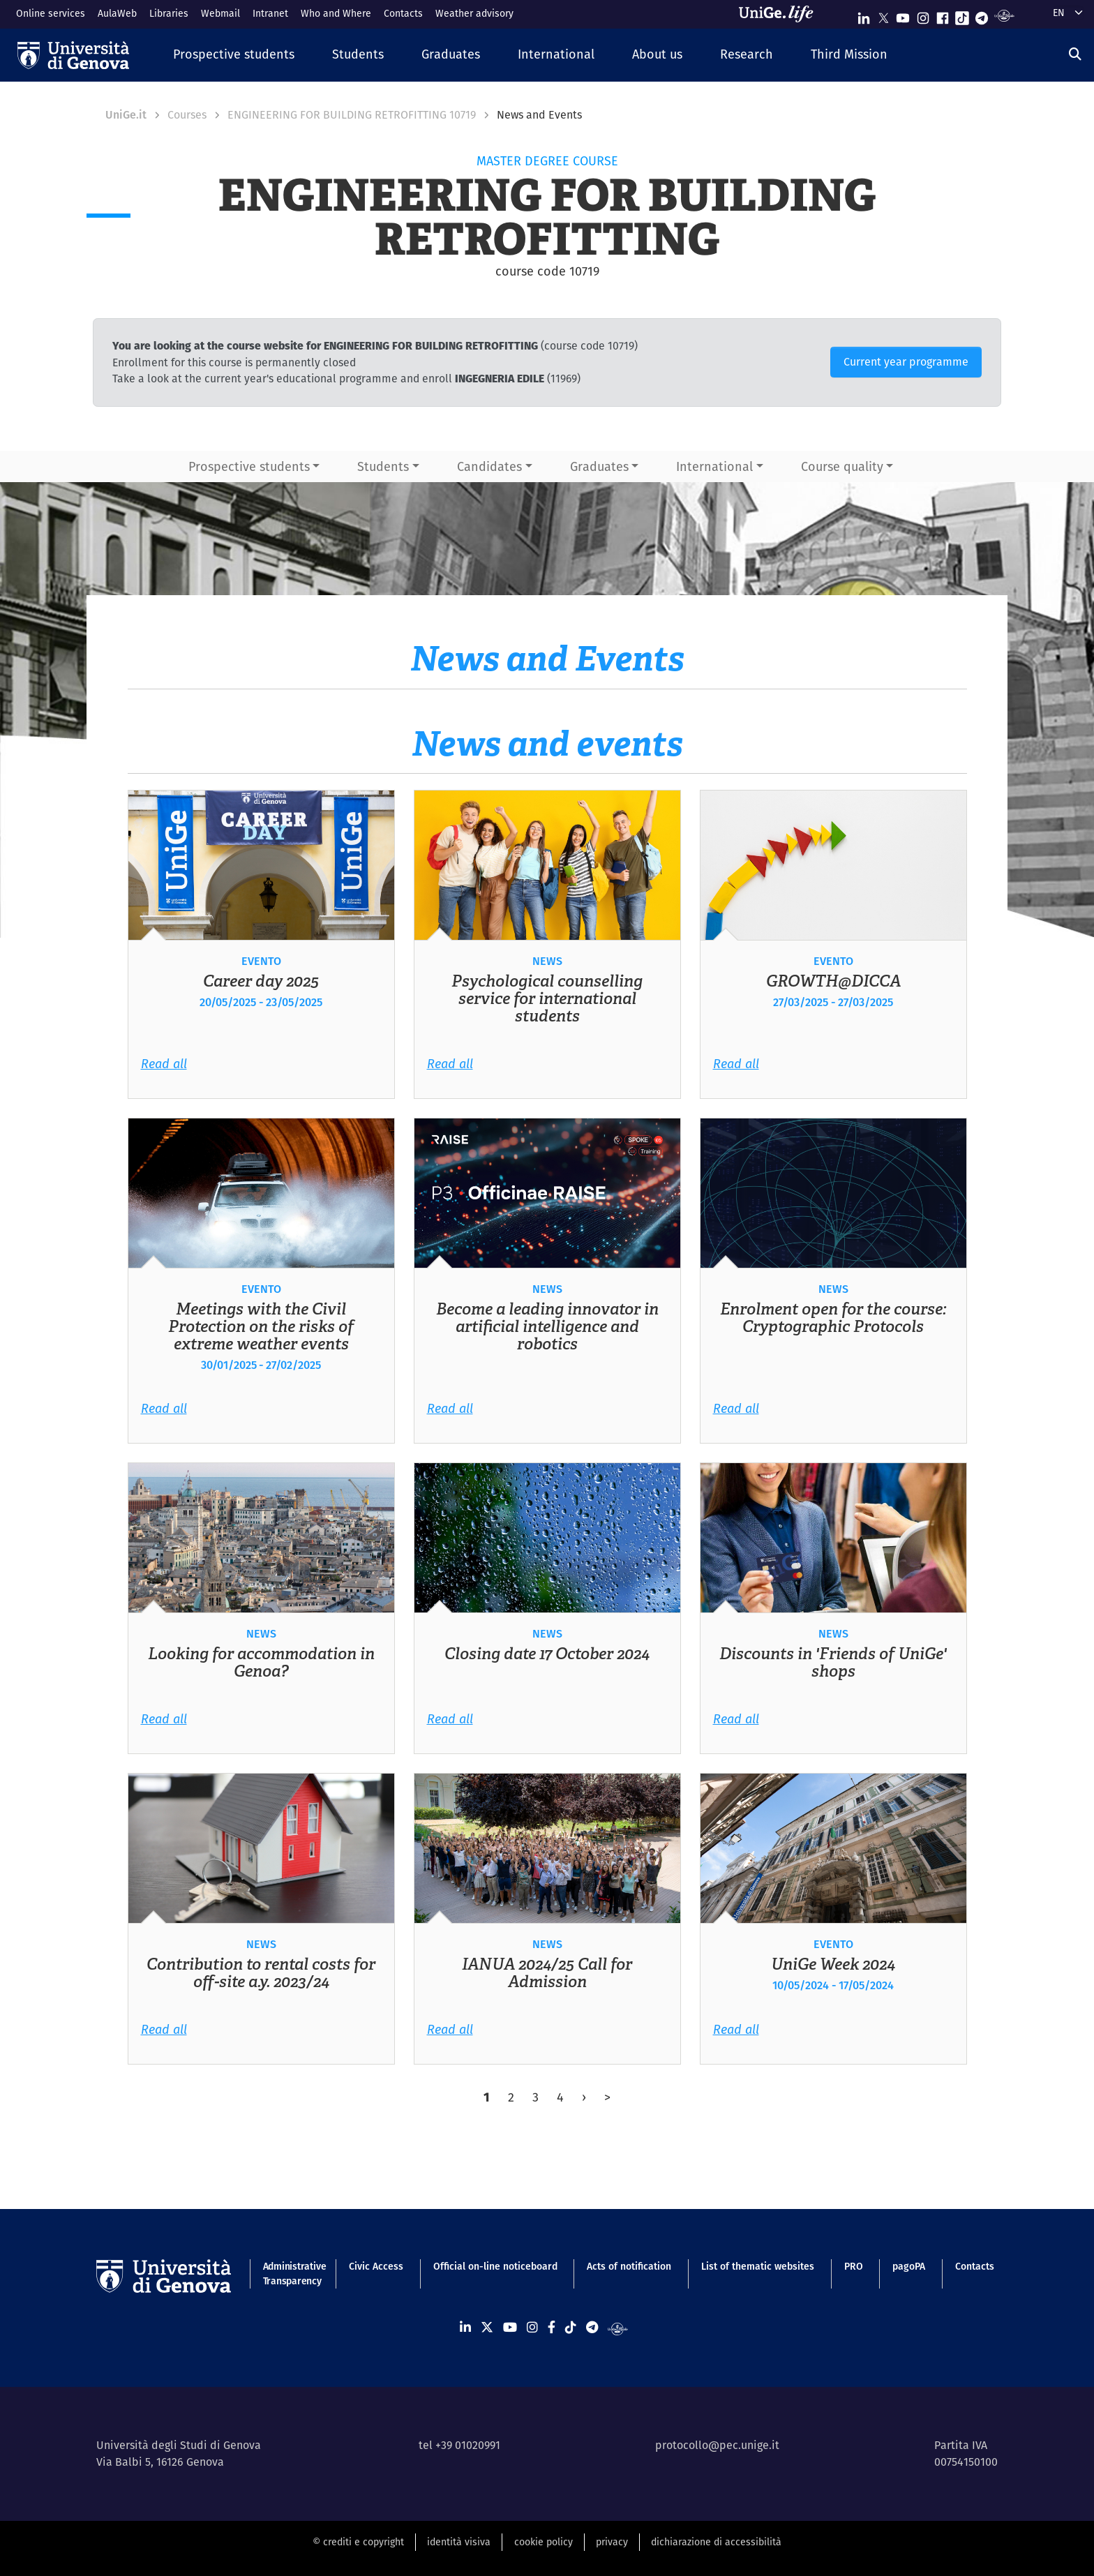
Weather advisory (474, 13)
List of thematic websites (757, 2266)
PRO (853, 2266)
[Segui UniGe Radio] (1004, 15)
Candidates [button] (489, 466)
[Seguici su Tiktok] (962, 15)
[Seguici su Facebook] (942, 15)
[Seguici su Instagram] (923, 15)
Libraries (168, 13)
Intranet (270, 13)
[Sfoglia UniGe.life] (781, 14)
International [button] (714, 466)
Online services (50, 13)
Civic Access (376, 2266)
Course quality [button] (842, 466)
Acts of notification (629, 2266)
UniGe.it (126, 115)
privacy (612, 2542)
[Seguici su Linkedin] (863, 15)
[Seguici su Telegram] (981, 15)
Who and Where (336, 13)
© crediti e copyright (358, 2542)
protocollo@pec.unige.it (717, 2445)
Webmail (220, 13)
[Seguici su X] (883, 15)
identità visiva (458, 2542)
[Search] (1075, 54)
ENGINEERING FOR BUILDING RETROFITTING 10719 (351, 115)
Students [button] (383, 466)
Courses (187, 115)
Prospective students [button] (249, 466)
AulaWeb (117, 13)
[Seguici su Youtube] (903, 15)
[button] (233, 54)
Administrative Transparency (291, 2273)
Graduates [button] (599, 466)
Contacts (403, 13)
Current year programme (906, 362)
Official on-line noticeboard (495, 2266)
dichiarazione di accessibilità (716, 2542)
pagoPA (908, 2266)
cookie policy (543, 2542)
